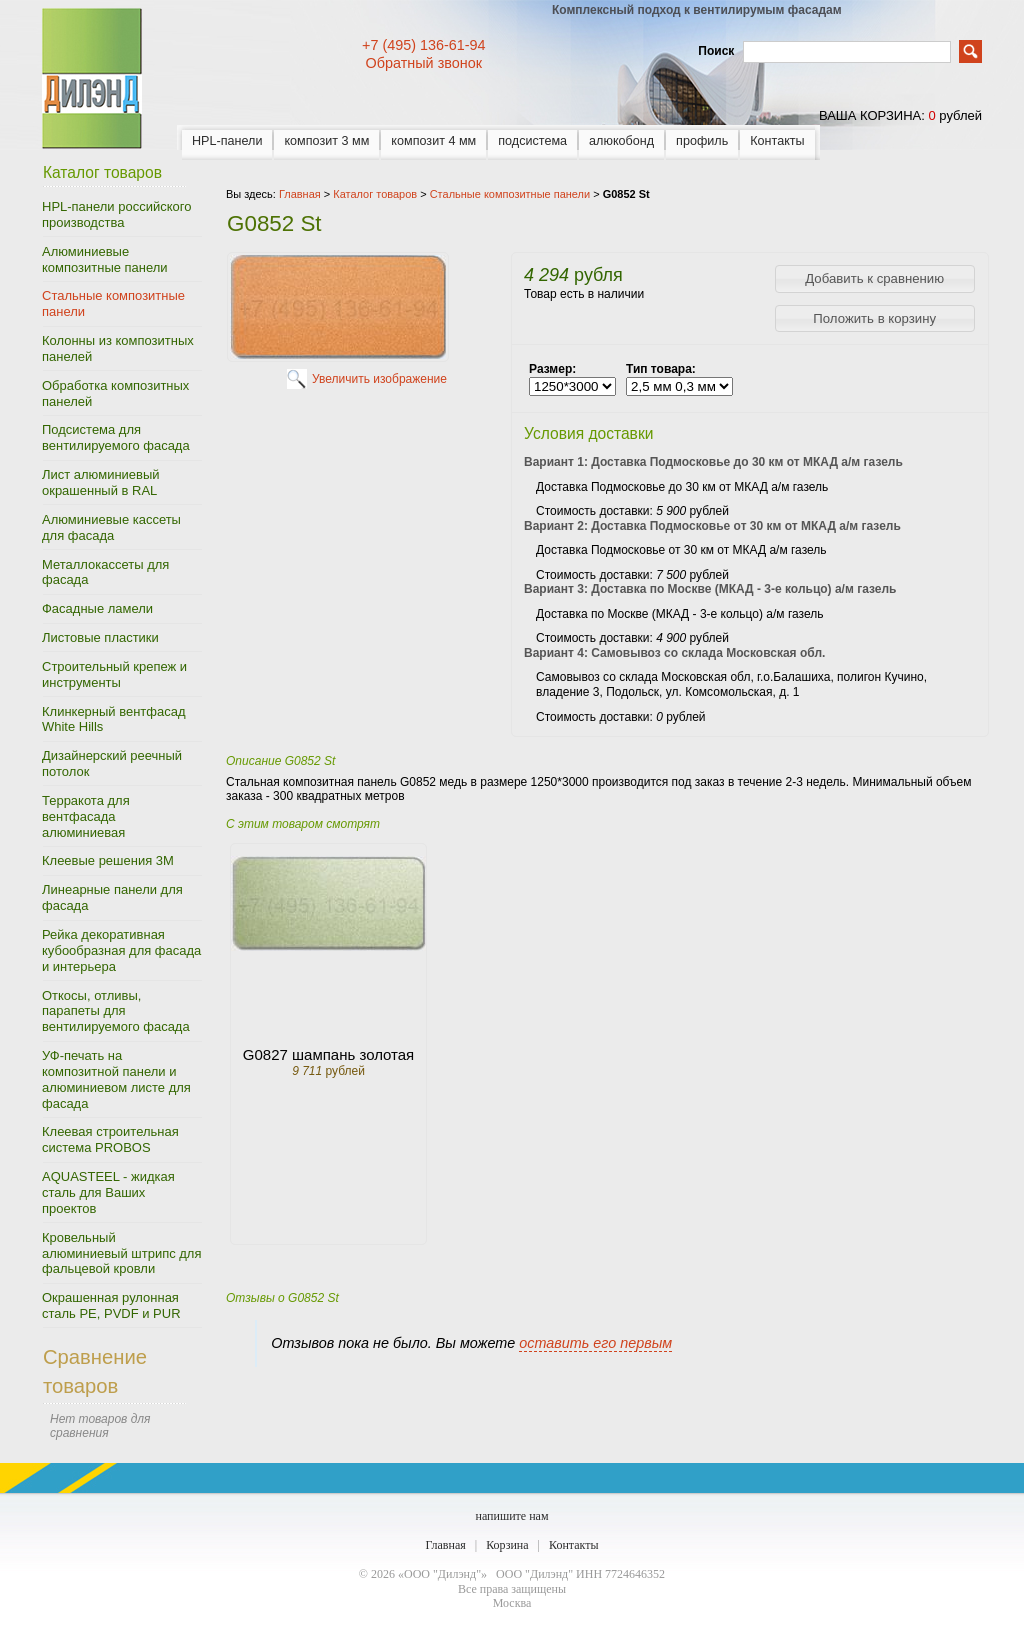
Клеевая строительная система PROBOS (110, 1139)
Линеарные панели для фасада (112, 897)
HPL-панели (227, 141)
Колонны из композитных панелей (118, 348)
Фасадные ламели (97, 608)
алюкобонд (621, 141)
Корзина (507, 1545)
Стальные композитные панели (113, 303)
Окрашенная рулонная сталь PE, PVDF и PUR (111, 1305)
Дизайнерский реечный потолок (112, 763)
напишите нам (511, 1516)
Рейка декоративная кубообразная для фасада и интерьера (121, 950)
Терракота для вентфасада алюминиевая (86, 816)
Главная (445, 1545)
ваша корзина (870, 115)
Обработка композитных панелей (115, 393)
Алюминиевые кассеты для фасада (111, 527)
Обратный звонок (424, 63)
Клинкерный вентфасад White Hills (113, 719)
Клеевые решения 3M (108, 860)
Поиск (716, 51)
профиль (702, 141)
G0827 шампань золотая (328, 1054)
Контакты (777, 141)
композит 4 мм (433, 141)
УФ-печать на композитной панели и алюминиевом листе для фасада (116, 1079)
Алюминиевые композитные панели (105, 259)
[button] (875, 279)
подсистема (532, 141)
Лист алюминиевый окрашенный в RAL (101, 482)
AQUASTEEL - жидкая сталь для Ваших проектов (108, 1192)
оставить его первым (595, 1343)
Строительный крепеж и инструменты (114, 674)
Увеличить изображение (379, 379)
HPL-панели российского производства (116, 214)
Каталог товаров (375, 194)
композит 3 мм (326, 141)
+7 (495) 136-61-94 (424, 45)
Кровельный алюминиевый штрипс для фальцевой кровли (121, 1253)
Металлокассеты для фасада (105, 572)
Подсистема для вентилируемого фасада (116, 437)
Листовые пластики (100, 637)
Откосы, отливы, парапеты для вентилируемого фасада (116, 1011)
